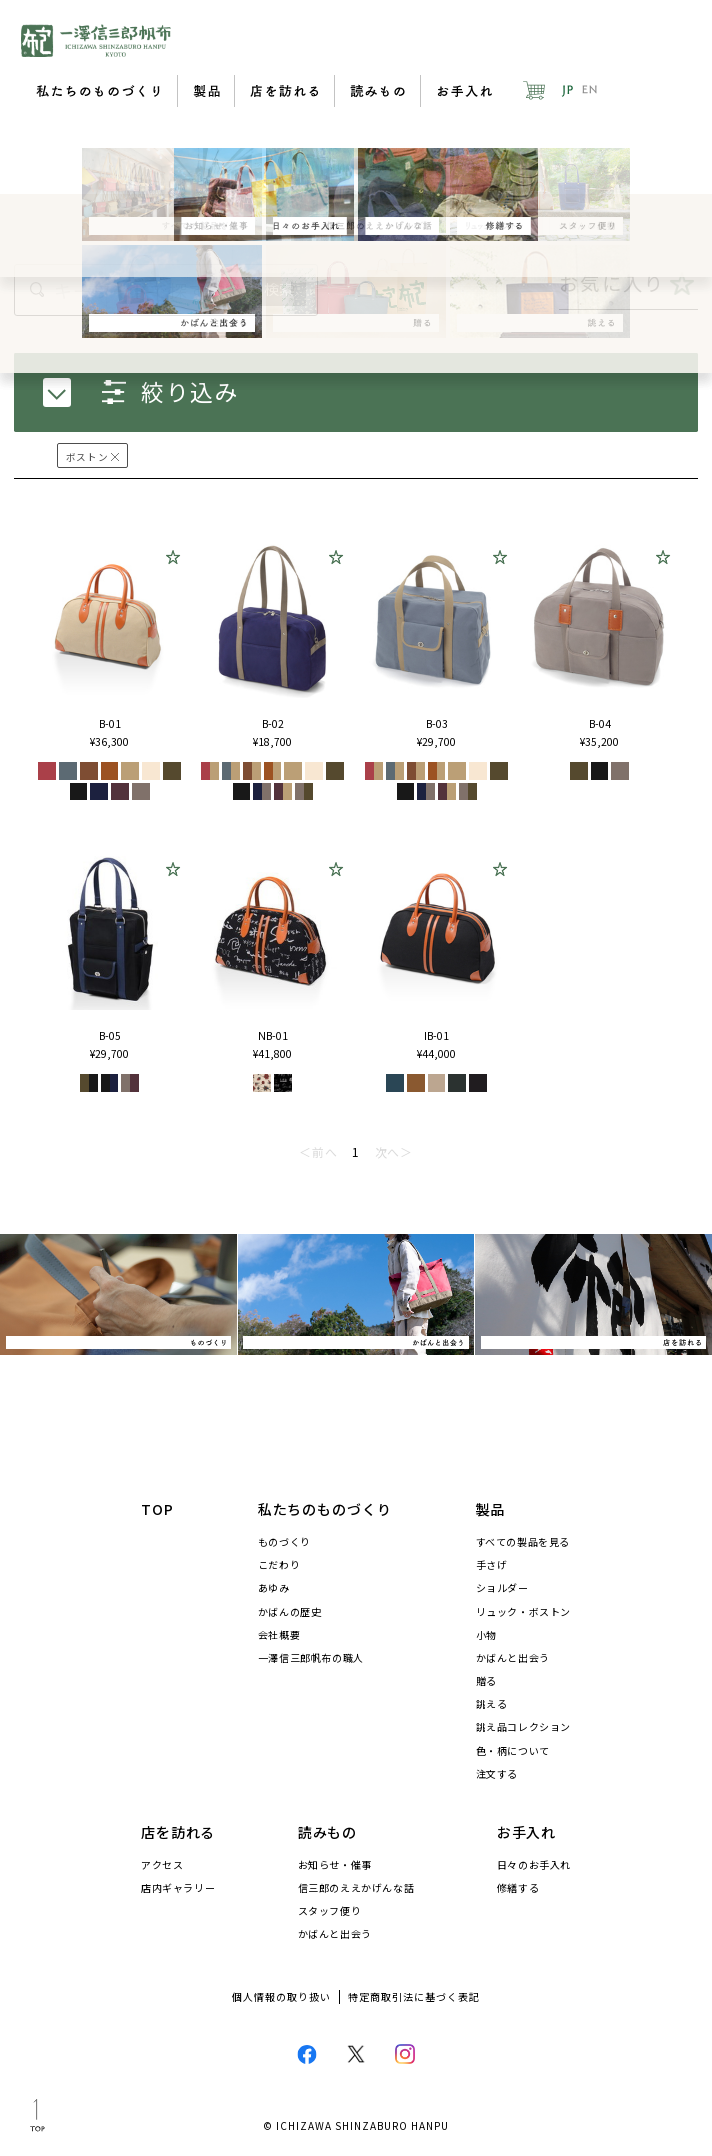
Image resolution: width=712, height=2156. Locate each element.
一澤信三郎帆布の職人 (311, 1658)
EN (589, 90)
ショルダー (502, 1588)
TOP (157, 1509)
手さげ (492, 1565)
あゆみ (274, 1588)
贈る (486, 1681)
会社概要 (279, 1635)
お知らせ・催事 (335, 1865)
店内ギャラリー (178, 1888)
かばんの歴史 (290, 1612)
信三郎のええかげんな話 (356, 1888)
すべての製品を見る (523, 1542)
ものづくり (284, 1542)
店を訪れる (285, 91)
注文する (497, 1774)
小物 (486, 1635)
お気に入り (628, 284)
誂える (492, 1704)
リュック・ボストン (523, 1612)
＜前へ (318, 1151)
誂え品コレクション (523, 1727)
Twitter (355, 2054)
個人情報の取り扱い (281, 1997)
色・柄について (513, 1751)
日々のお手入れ (534, 1865)
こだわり (279, 1565)
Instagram (405, 2054)
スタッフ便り (330, 1911)
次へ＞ (394, 1151)
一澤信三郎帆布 (96, 40)
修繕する (518, 1888)
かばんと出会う (513, 1658)
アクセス (162, 1865)
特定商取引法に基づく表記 (414, 1997)
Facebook (307, 2054)
